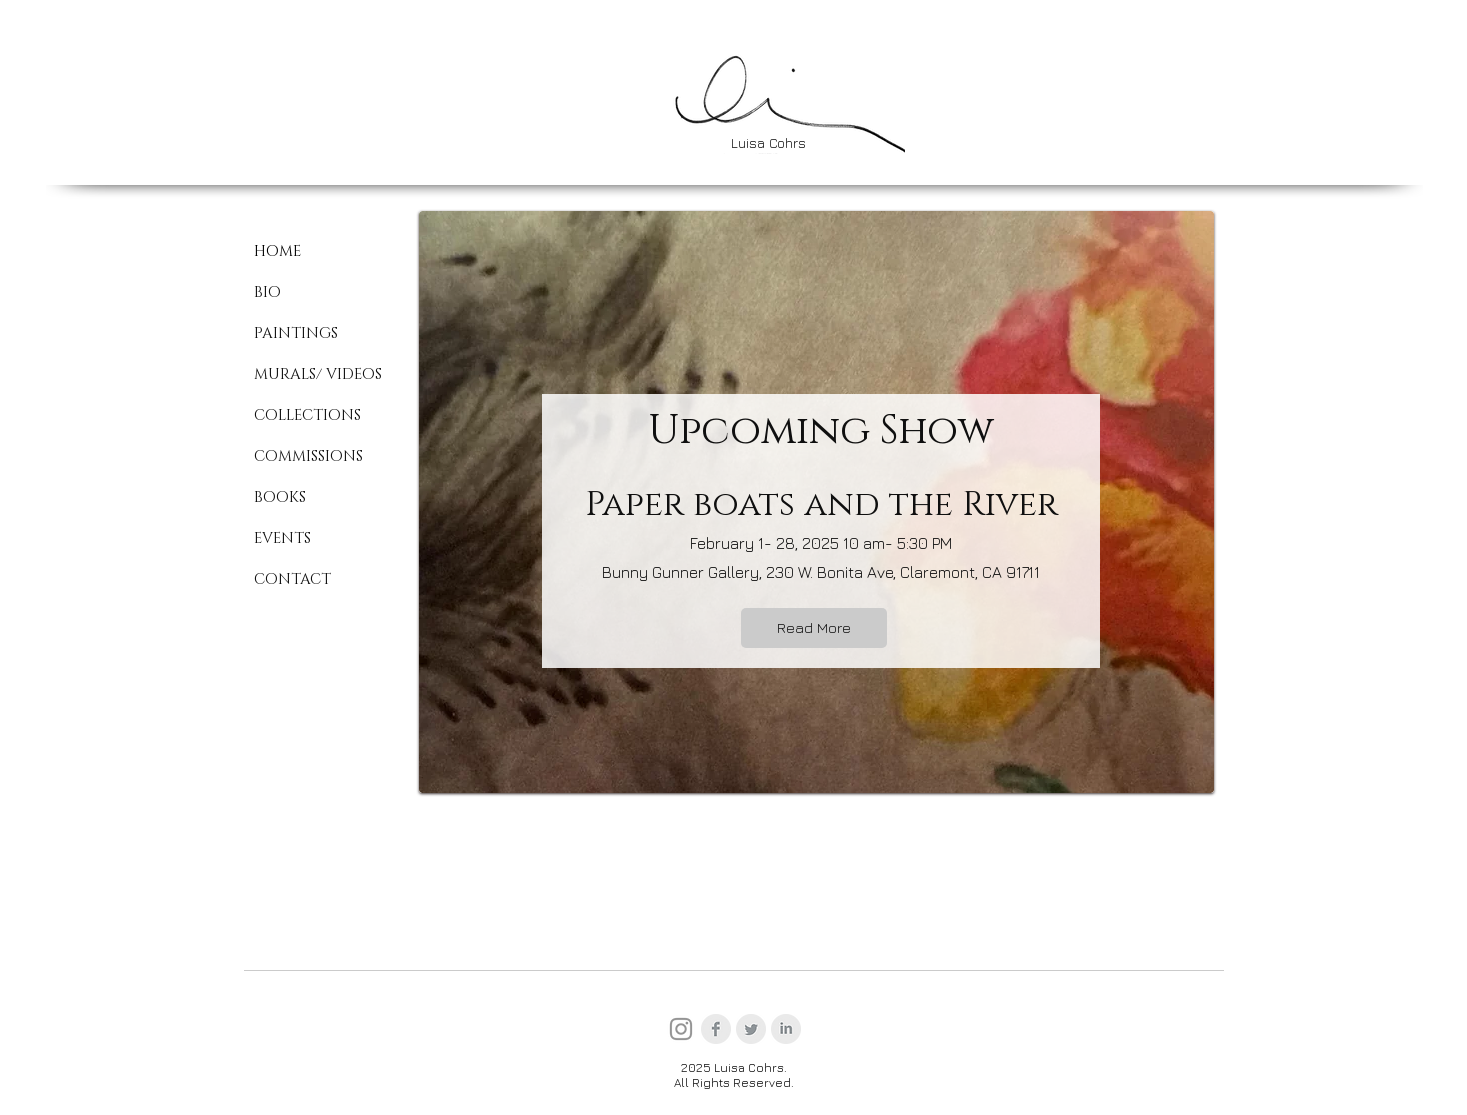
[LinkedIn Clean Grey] (786, 1029)
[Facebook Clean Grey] (716, 1029)
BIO (267, 292)
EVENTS (282, 538)
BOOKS (280, 497)
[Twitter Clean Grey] (751, 1029)
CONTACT (292, 579)
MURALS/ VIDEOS (318, 374)
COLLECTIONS (307, 415)
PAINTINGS (296, 333)
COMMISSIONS (308, 456)
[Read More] (814, 628)
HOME (277, 251)
